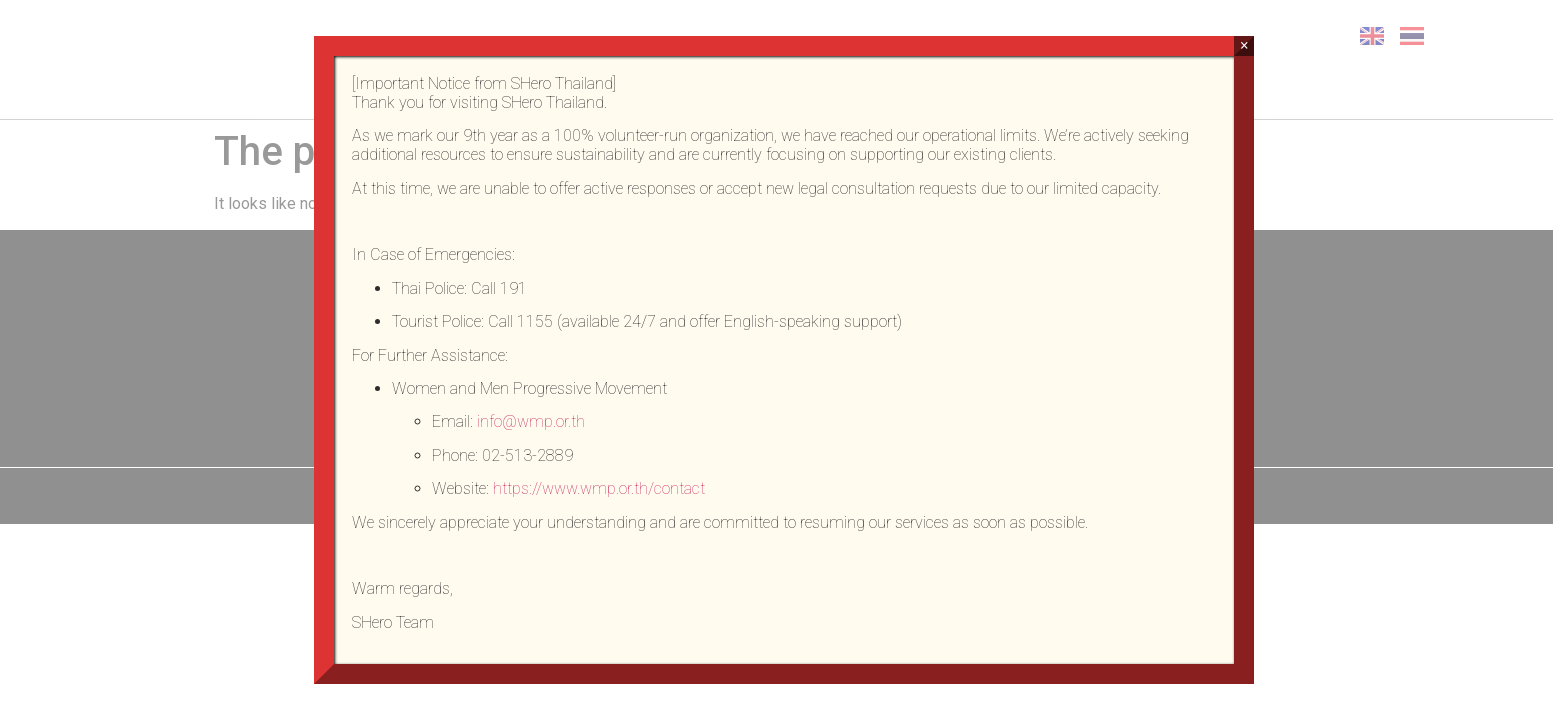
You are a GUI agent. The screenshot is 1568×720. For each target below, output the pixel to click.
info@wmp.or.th (531, 421)
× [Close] (1244, 45)
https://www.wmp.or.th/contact (599, 488)
